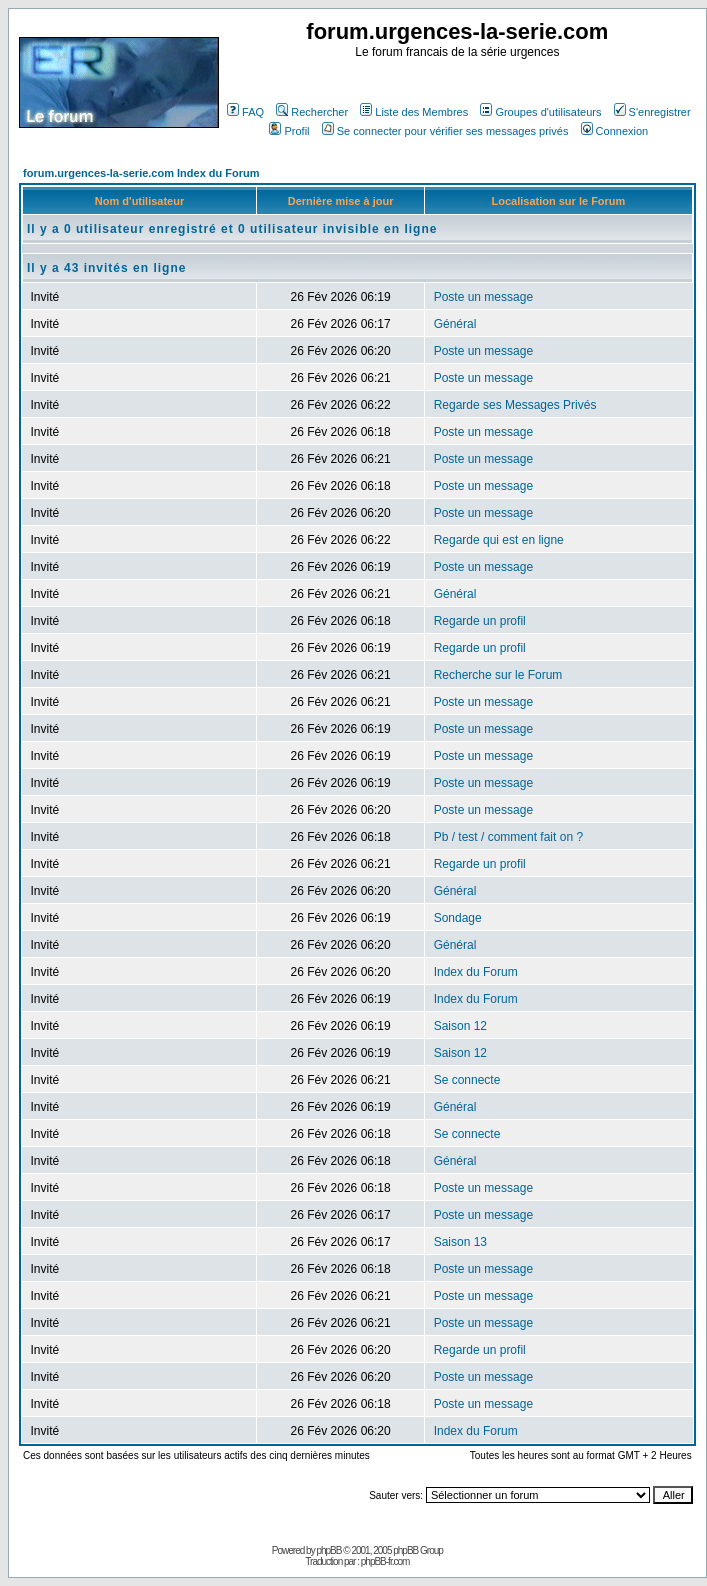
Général (455, 324)
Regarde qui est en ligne (499, 540)
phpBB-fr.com (385, 1561)
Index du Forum (476, 972)
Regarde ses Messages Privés (515, 405)
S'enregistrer (652, 112)
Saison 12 (460, 1026)
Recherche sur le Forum (498, 675)
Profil (289, 131)
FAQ (245, 112)
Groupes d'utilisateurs (540, 112)
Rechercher (312, 112)
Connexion (615, 131)
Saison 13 (460, 1242)
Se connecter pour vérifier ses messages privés (445, 131)
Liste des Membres (414, 112)
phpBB (328, 1550)
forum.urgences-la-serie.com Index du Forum (141, 173)
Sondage (458, 918)
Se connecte (467, 1080)
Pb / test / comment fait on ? (508, 837)
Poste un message (483, 297)
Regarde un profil (480, 621)
